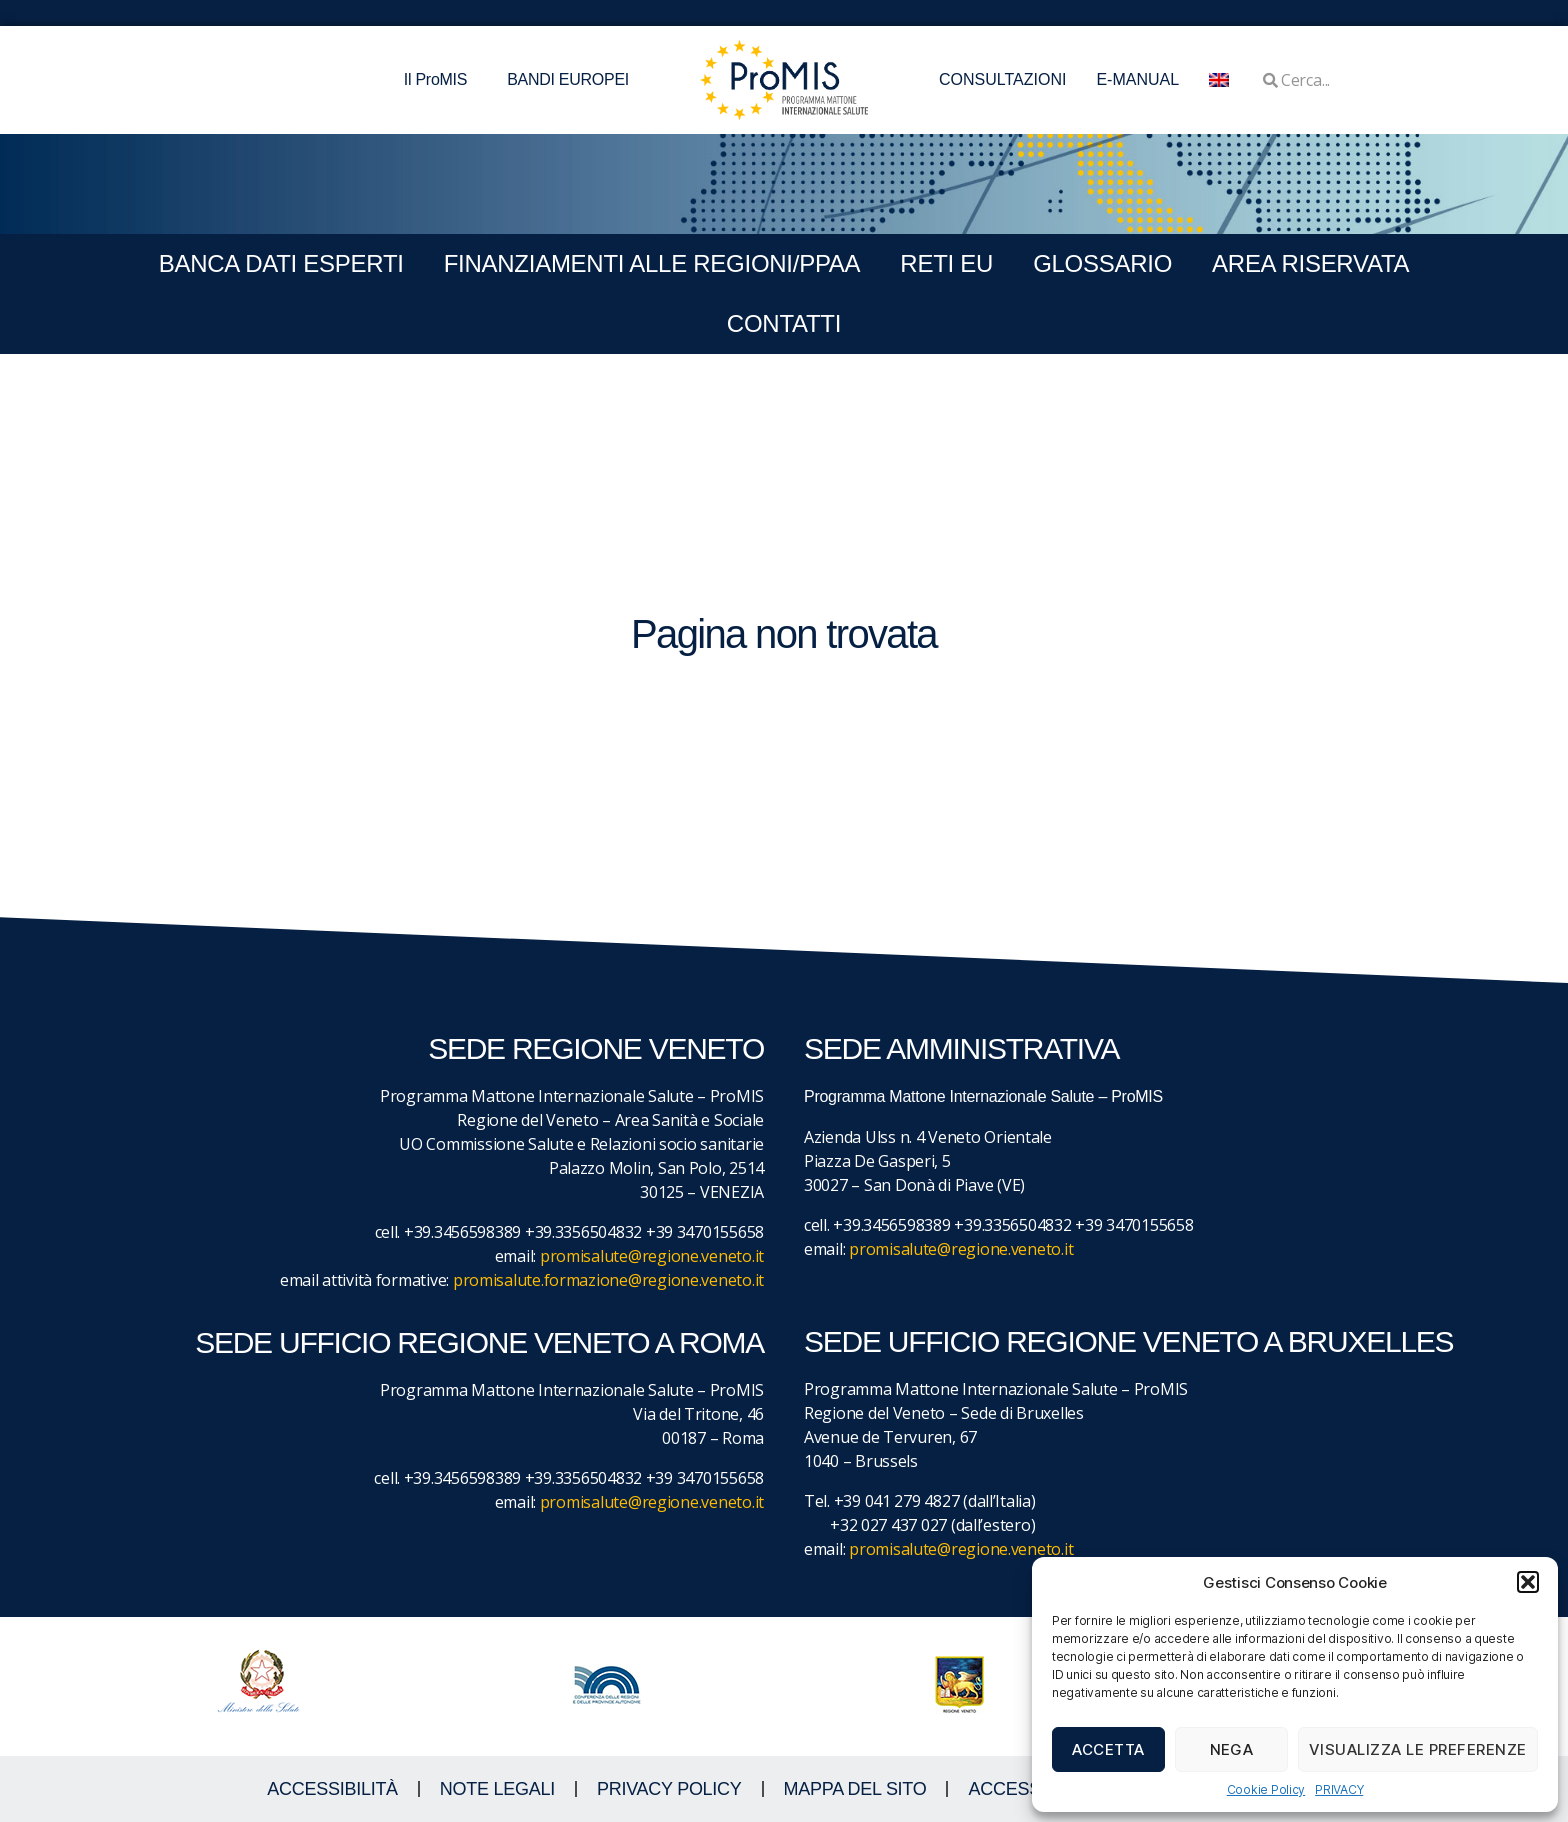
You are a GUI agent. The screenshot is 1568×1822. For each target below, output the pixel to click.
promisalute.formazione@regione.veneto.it (608, 1280)
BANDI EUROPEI (568, 79)
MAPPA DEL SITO (855, 1789)
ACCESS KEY (1024, 1789)
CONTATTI (784, 323)
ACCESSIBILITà (332, 1789)
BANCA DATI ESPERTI (281, 263)
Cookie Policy (1266, 1789)
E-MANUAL (1137, 79)
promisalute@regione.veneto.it (652, 1256)
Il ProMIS (440, 80)
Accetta (1108, 1749)
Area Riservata (1310, 263)
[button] (1528, 1582)
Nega (1232, 1749)
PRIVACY (1339, 1789)
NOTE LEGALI (497, 1789)
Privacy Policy (669, 1789)
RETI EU (946, 263)
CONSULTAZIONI (1002, 79)
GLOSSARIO (1102, 263)
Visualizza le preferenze (1418, 1749)
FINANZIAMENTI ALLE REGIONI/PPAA (652, 263)
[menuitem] (1219, 80)
